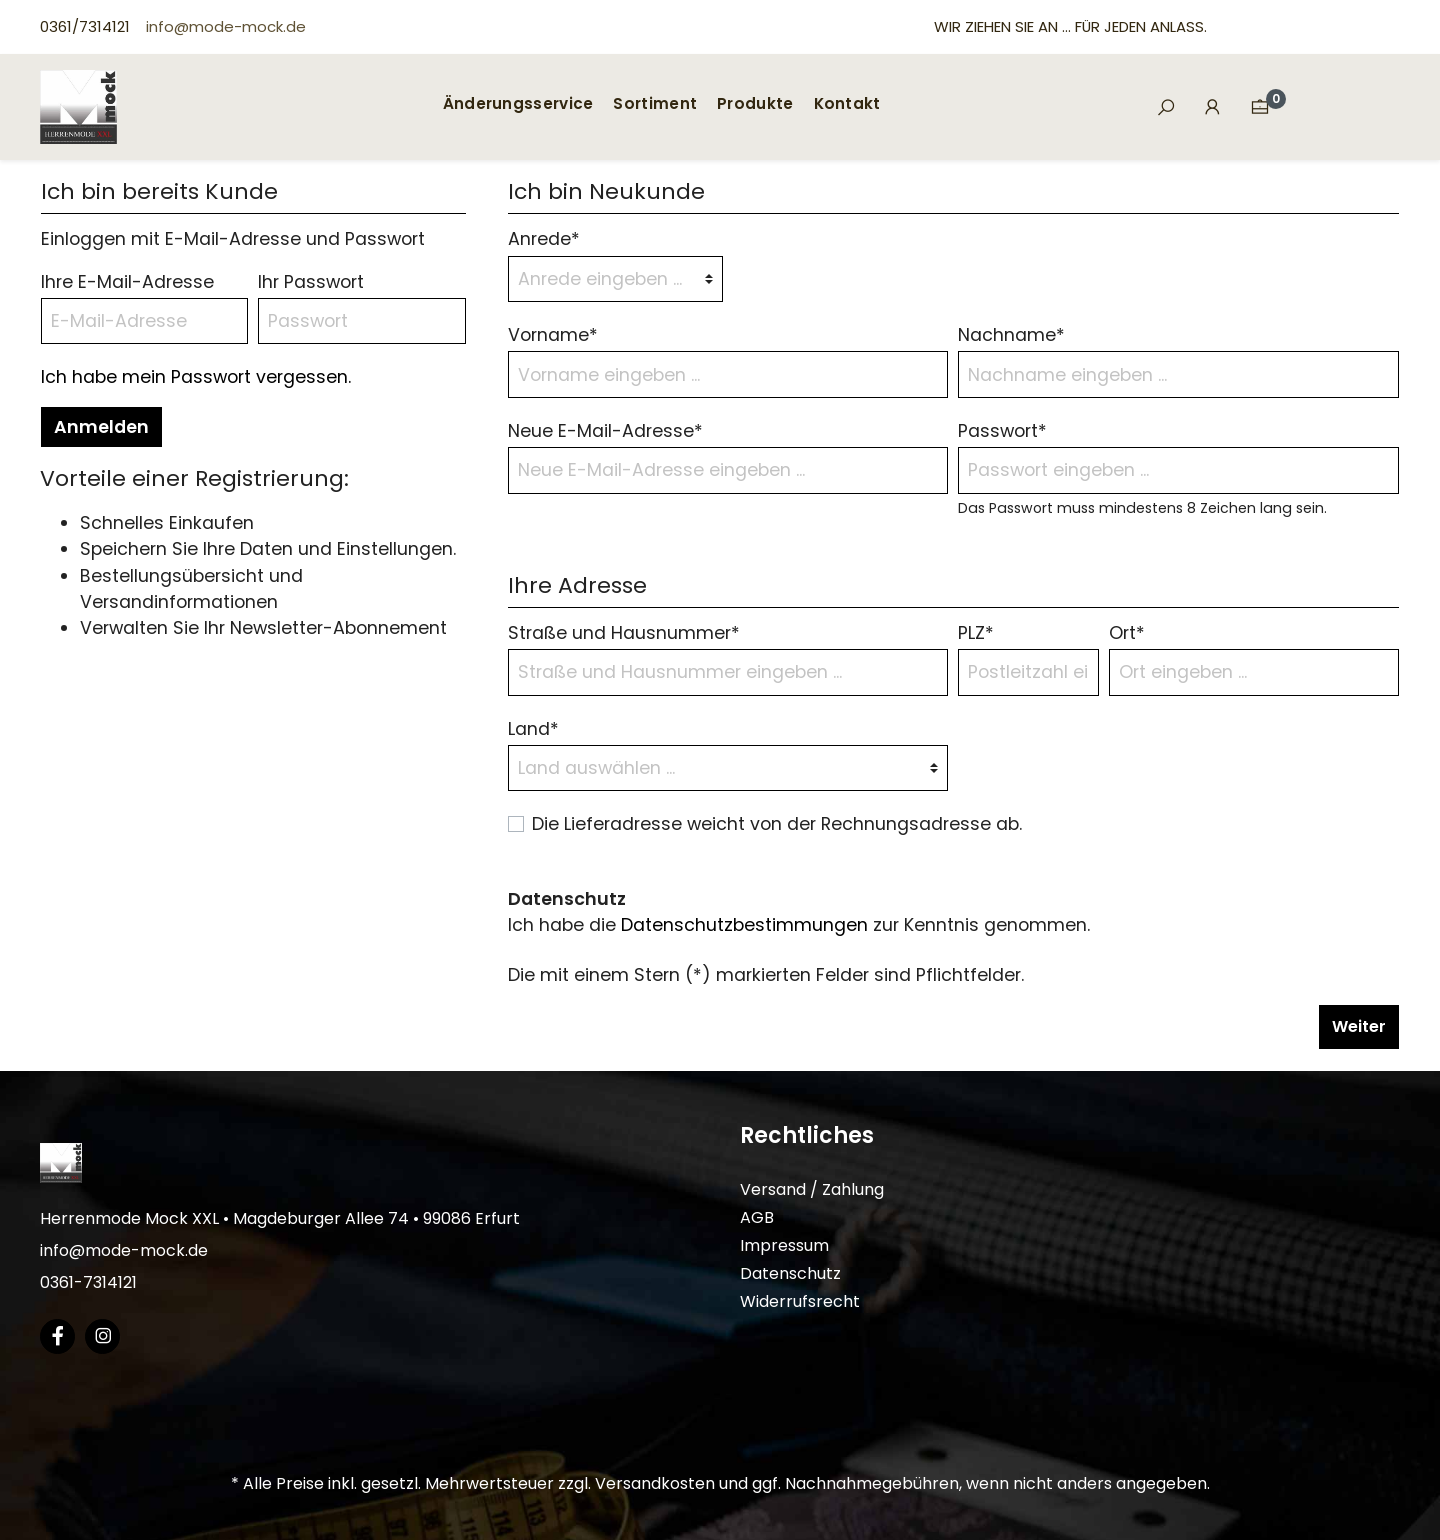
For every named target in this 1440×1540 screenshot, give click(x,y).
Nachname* (1011, 335)
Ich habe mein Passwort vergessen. (196, 377)
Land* (533, 729)
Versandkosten (655, 1483)
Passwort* (1002, 431)
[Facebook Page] (57, 1336)
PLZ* (976, 633)
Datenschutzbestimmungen (744, 925)
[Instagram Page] (102, 1336)
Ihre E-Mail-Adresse (127, 282)
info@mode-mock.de (226, 26)
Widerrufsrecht (800, 1301)
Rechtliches (807, 1135)
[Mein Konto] (1213, 107)
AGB (757, 1217)
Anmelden (101, 427)
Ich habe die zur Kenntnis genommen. (799, 925)
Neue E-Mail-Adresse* (605, 431)
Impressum (784, 1245)
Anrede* (544, 239)
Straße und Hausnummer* (624, 633)
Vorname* (553, 335)
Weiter (1359, 1026)
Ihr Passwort (311, 282)
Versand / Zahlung (812, 1189)
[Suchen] (1166, 108)
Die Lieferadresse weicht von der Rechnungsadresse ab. (777, 824)
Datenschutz (790, 1273)
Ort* (1127, 633)
